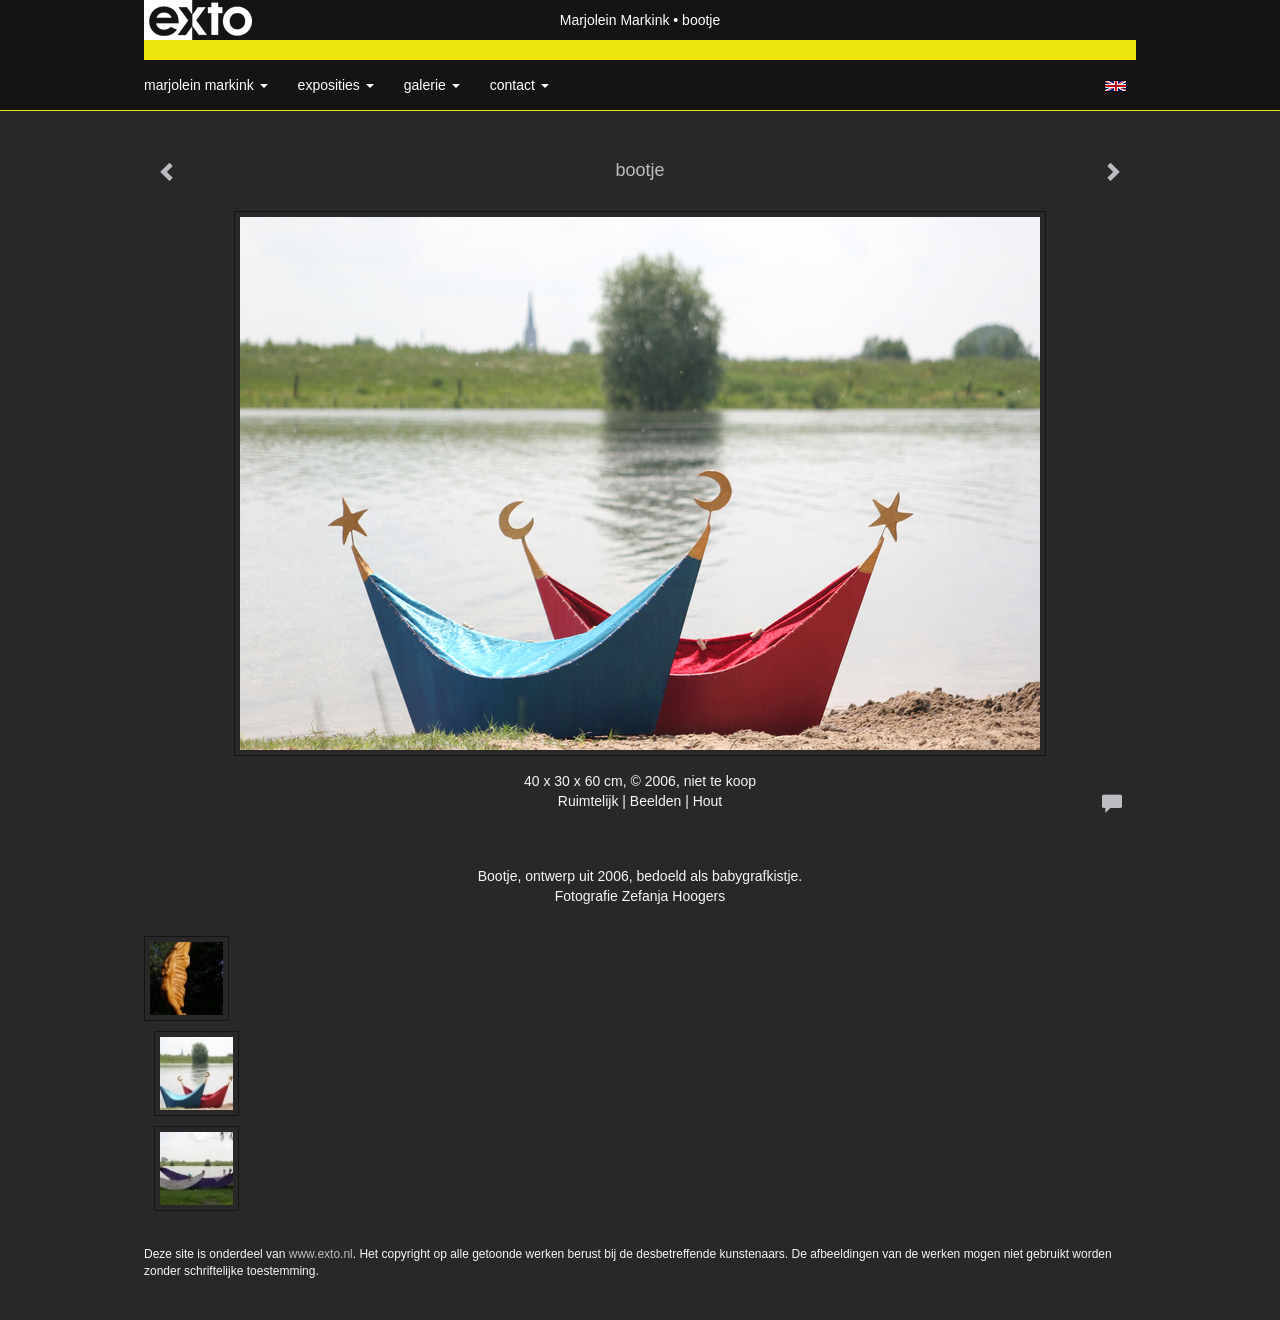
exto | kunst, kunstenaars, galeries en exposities (200, 20)
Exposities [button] (336, 85)
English (1115, 86)
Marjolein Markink (615, 20)
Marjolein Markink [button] (206, 85)
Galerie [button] (432, 85)
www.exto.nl (321, 1254)
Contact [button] (519, 85)
